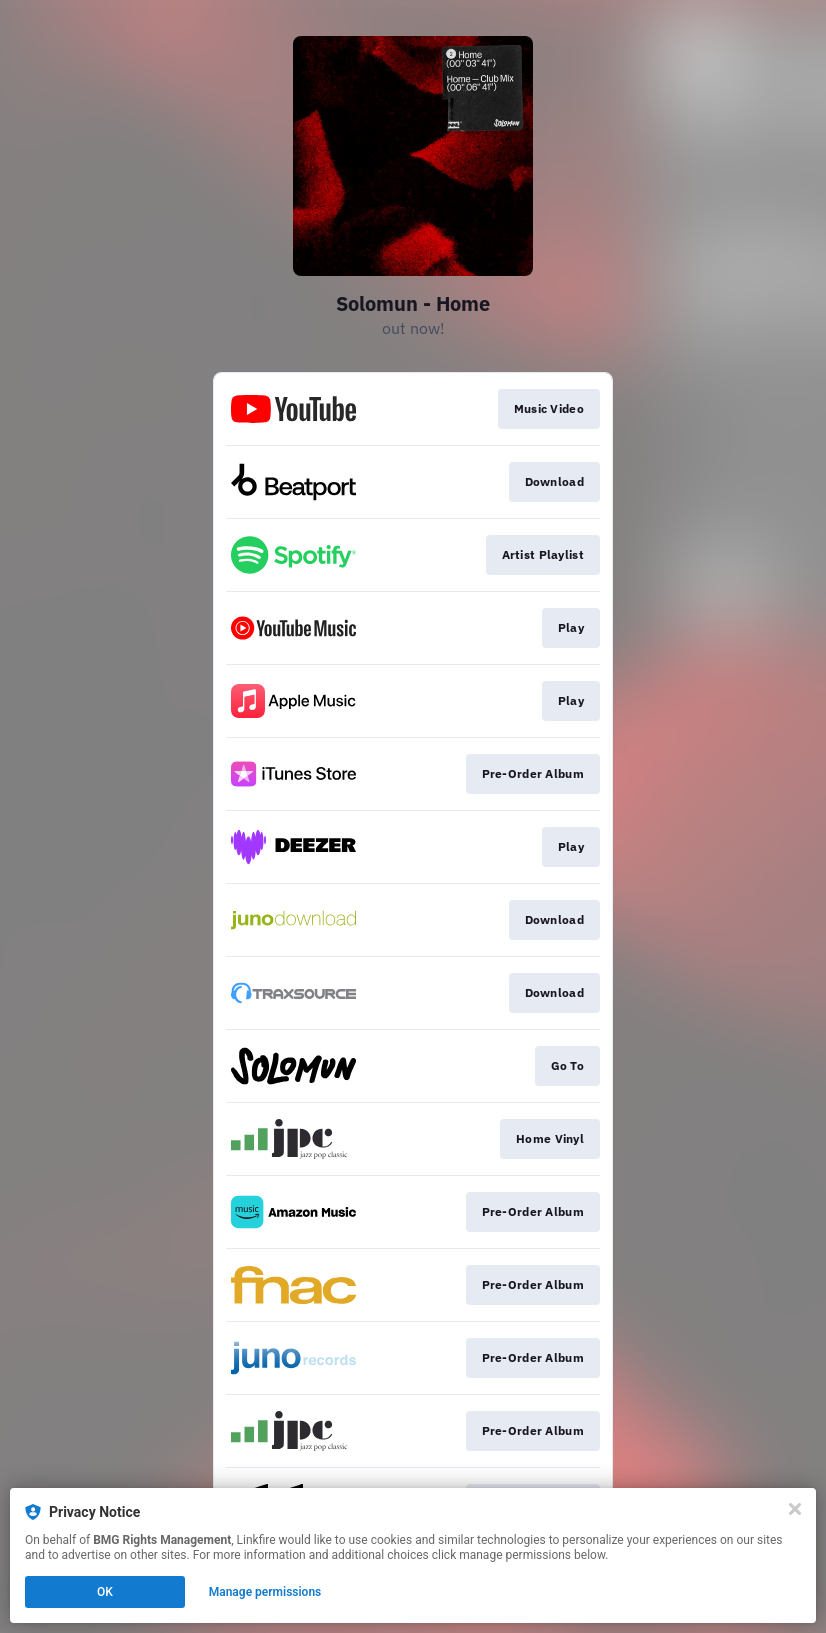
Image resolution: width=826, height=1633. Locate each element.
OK (105, 1592)
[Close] (795, 1509)
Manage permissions (265, 1592)
